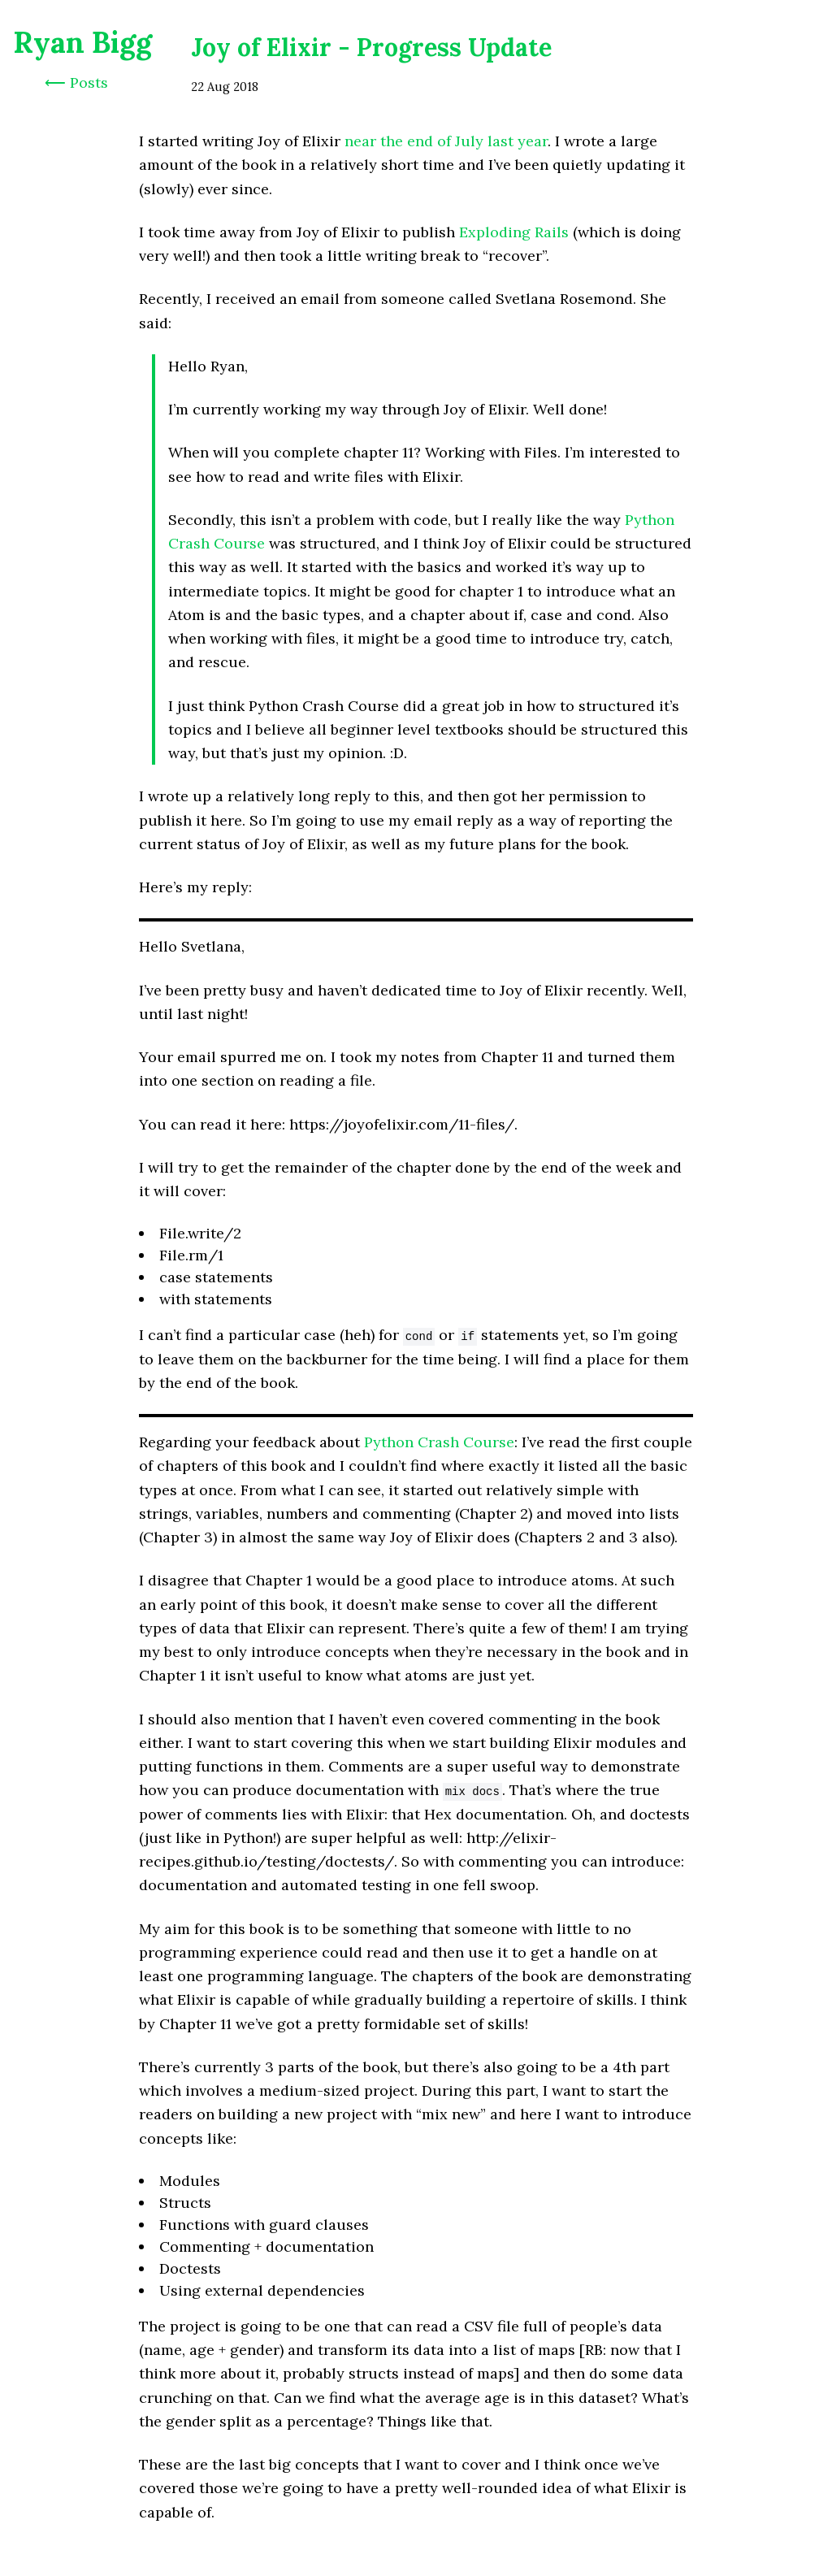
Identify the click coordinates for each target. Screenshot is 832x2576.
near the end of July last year (446, 141)
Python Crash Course (439, 1442)
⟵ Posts (76, 82)
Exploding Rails (514, 232)
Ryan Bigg (82, 42)
